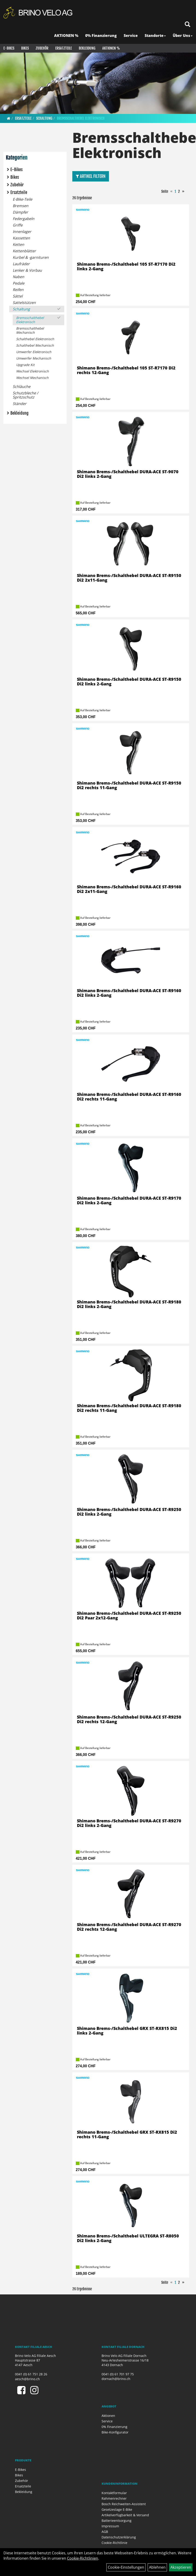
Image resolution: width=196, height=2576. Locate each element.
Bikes (25, 48)
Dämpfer (20, 212)
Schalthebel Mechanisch (35, 345)
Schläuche (21, 386)
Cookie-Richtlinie (114, 2542)
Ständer (19, 403)
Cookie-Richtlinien (82, 2558)
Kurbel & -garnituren (31, 257)
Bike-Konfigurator (115, 2432)
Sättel (18, 296)
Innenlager (22, 231)
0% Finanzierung (101, 35)
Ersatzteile (63, 48)
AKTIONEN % (66, 35)
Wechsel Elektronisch (32, 371)
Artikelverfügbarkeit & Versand (125, 2515)
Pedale (18, 283)
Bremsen (20, 205)
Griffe (18, 225)
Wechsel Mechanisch (32, 377)
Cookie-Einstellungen (126, 2567)
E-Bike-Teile (22, 199)
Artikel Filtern (90, 176)
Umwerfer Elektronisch (33, 352)
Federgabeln (23, 218)
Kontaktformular (114, 2493)
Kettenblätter (24, 250)
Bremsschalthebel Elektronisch (81, 118)
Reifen (18, 289)
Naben (18, 276)
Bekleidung (87, 48)
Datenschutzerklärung (119, 2537)
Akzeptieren (180, 2567)
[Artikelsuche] (187, 24)
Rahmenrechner (114, 2498)
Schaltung (44, 118)
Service (131, 35)
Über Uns (183, 35)
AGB (105, 2531)
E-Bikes (8, 48)
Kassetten (21, 238)
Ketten (18, 244)
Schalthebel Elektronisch (35, 339)
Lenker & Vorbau (27, 270)
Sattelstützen (24, 302)
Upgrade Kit (25, 365)
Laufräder (21, 263)
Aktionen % (111, 48)
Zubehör (42, 48)
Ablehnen (157, 2567)
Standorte (155, 35)
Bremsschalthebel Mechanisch (30, 330)
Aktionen (108, 2415)
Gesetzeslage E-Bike (117, 2509)
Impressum (110, 2526)
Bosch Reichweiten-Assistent (124, 2504)
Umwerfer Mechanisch (33, 358)
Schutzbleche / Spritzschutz (25, 395)
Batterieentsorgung (117, 2520)
